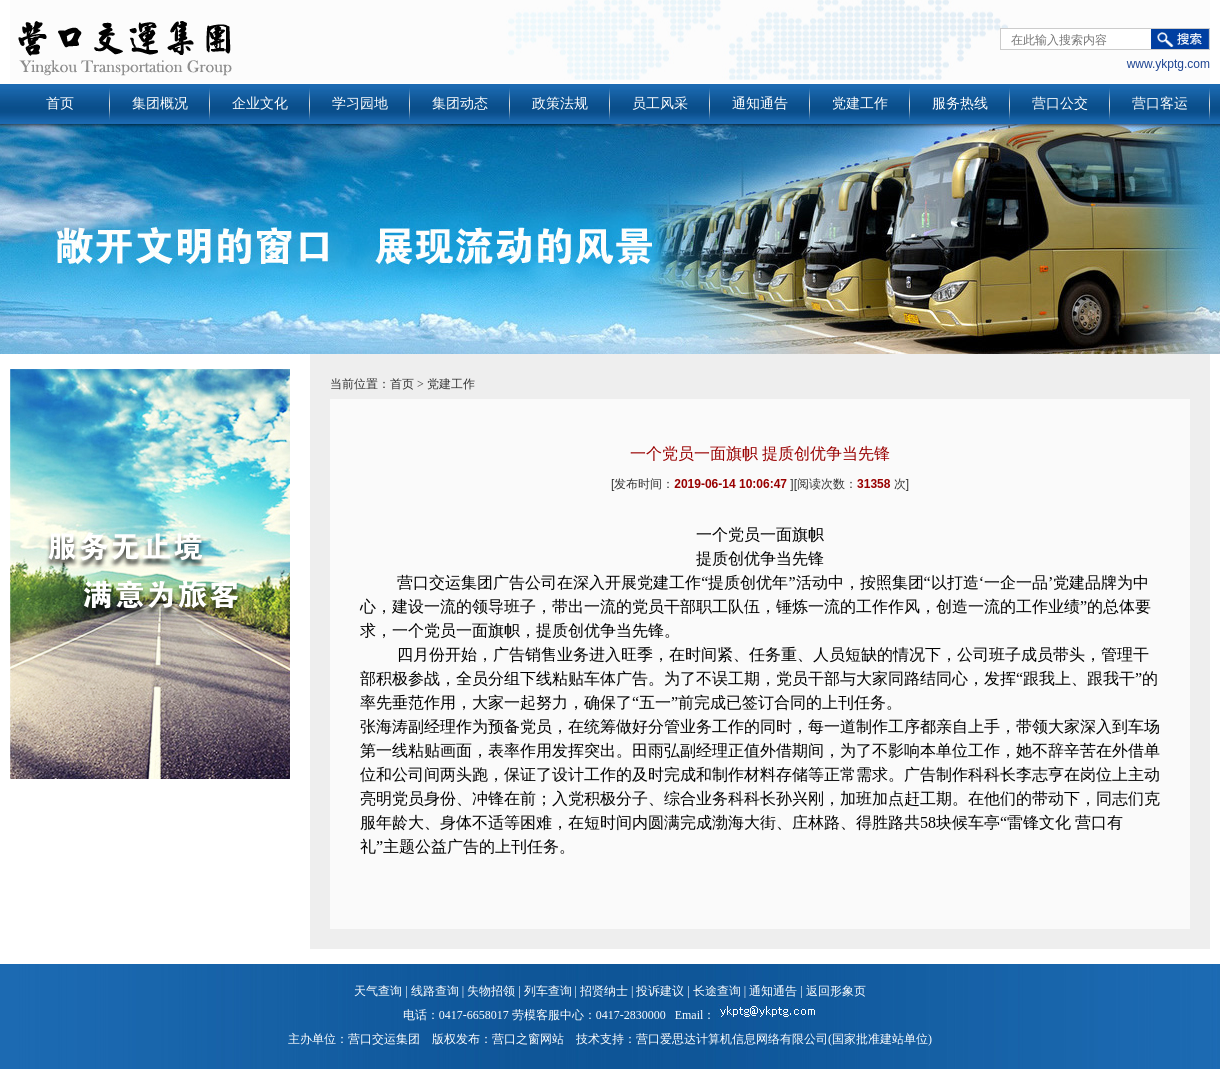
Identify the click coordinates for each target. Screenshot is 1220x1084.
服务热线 (960, 103)
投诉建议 (660, 991)
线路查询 (435, 991)
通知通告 (760, 103)
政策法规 (560, 103)
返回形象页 (836, 991)
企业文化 (260, 103)
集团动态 (460, 103)
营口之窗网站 (528, 1039)
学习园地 (360, 103)
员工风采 (660, 103)
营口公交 (1060, 103)
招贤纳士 (604, 991)
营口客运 (1160, 103)
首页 (60, 103)
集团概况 (160, 103)
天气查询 (378, 991)
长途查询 (717, 991)
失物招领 (491, 991)
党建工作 (860, 103)
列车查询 (548, 991)
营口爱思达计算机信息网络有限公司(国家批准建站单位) (784, 1039)
